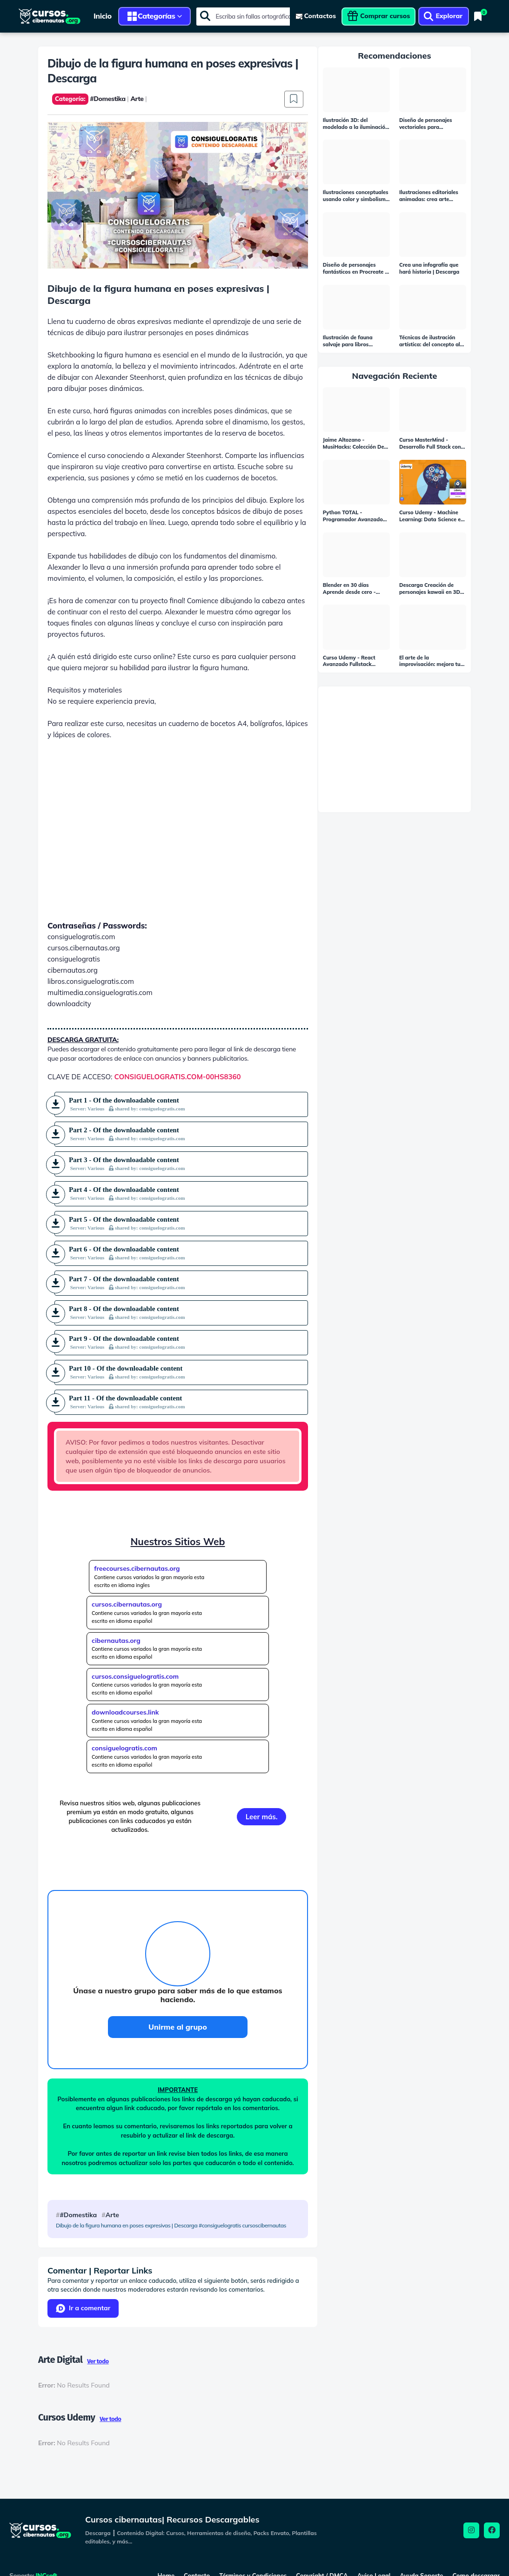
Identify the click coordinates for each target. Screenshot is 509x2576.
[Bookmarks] (478, 16)
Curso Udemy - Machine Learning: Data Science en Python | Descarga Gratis (431, 516)
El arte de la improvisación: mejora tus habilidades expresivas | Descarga (431, 661)
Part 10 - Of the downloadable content (127, 1372)
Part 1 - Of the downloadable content (127, 1103)
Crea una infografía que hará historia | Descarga (429, 268)
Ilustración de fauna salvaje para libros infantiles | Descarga (348, 341)
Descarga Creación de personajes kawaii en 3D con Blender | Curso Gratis (431, 589)
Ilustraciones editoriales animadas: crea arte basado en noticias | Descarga (428, 196)
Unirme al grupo (177, 2026)
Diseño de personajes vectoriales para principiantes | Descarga (429, 124)
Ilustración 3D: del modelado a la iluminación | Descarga (355, 124)
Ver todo (97, 2361)
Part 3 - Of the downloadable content (127, 1163)
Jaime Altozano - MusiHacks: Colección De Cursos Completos (353, 444)
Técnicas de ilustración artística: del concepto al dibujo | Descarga (429, 341)
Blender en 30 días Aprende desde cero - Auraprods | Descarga (350, 589)
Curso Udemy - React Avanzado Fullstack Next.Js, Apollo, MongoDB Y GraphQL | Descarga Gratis (355, 661)
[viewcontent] (316, 16)
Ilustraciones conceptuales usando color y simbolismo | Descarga (356, 196)
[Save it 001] (293, 99)
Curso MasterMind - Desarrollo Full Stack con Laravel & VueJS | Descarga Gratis (430, 444)
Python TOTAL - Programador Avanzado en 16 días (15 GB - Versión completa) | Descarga (353, 516)
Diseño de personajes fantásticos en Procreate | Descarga (355, 269)
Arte (112, 2215)
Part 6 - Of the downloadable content (127, 1252)
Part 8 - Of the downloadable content (127, 1312)
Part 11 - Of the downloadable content (127, 1401)
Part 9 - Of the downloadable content (127, 1342)
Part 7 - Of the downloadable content (127, 1282)
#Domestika (78, 2215)
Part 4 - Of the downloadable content (127, 1193)
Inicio (103, 15)
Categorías (156, 15)
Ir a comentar (83, 2308)
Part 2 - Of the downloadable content (127, 1133)
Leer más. (262, 1816)
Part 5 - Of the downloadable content (127, 1223)
